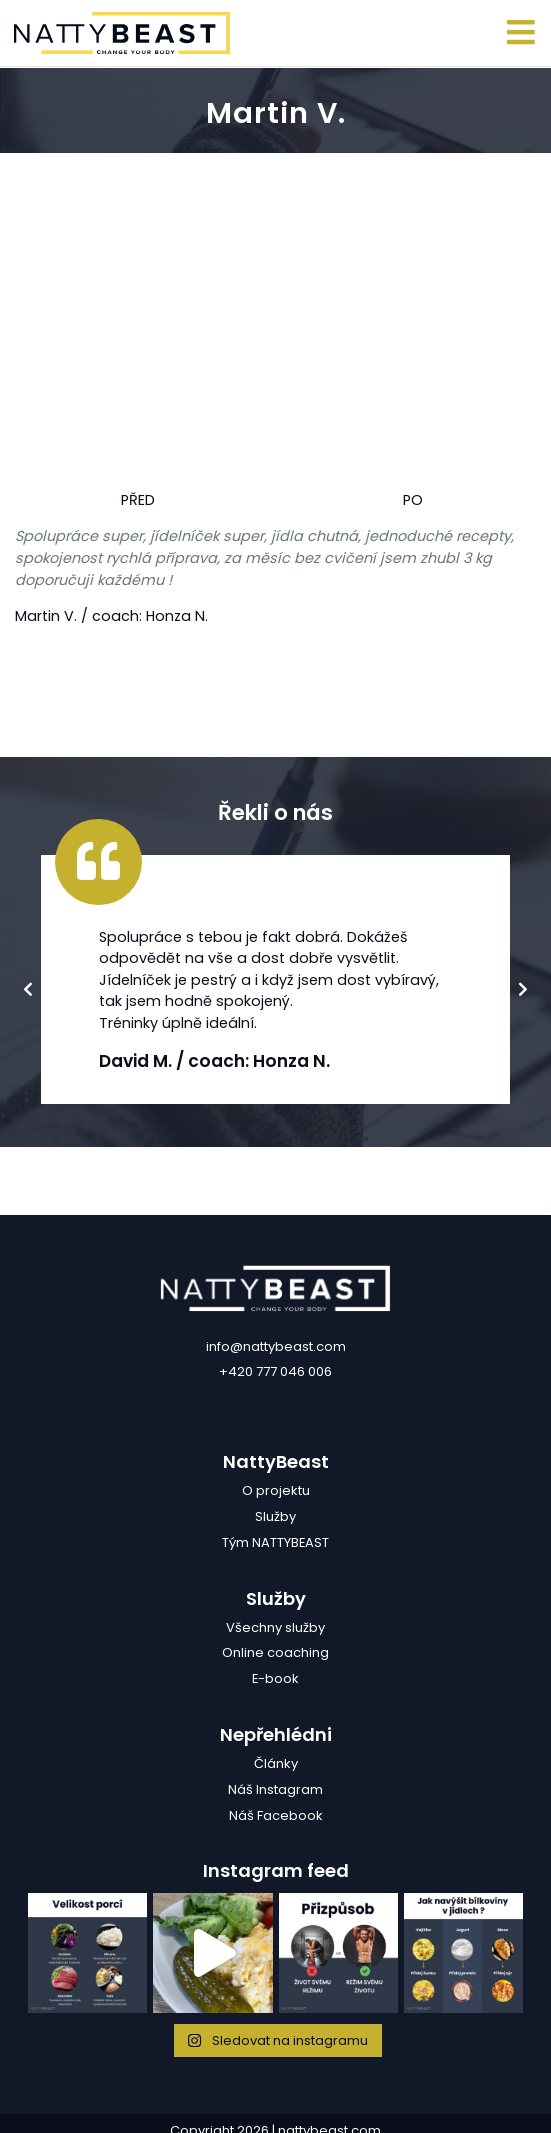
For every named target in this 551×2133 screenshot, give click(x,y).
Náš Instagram (275, 1789)
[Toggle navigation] (521, 33)
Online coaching (275, 1652)
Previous (28, 992)
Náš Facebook (276, 1815)
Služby (275, 1516)
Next (523, 992)
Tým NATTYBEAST (275, 1542)
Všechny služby (275, 1627)
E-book (275, 1678)
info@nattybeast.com (276, 1346)
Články (276, 1763)
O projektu (276, 1490)
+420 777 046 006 (275, 1371)
